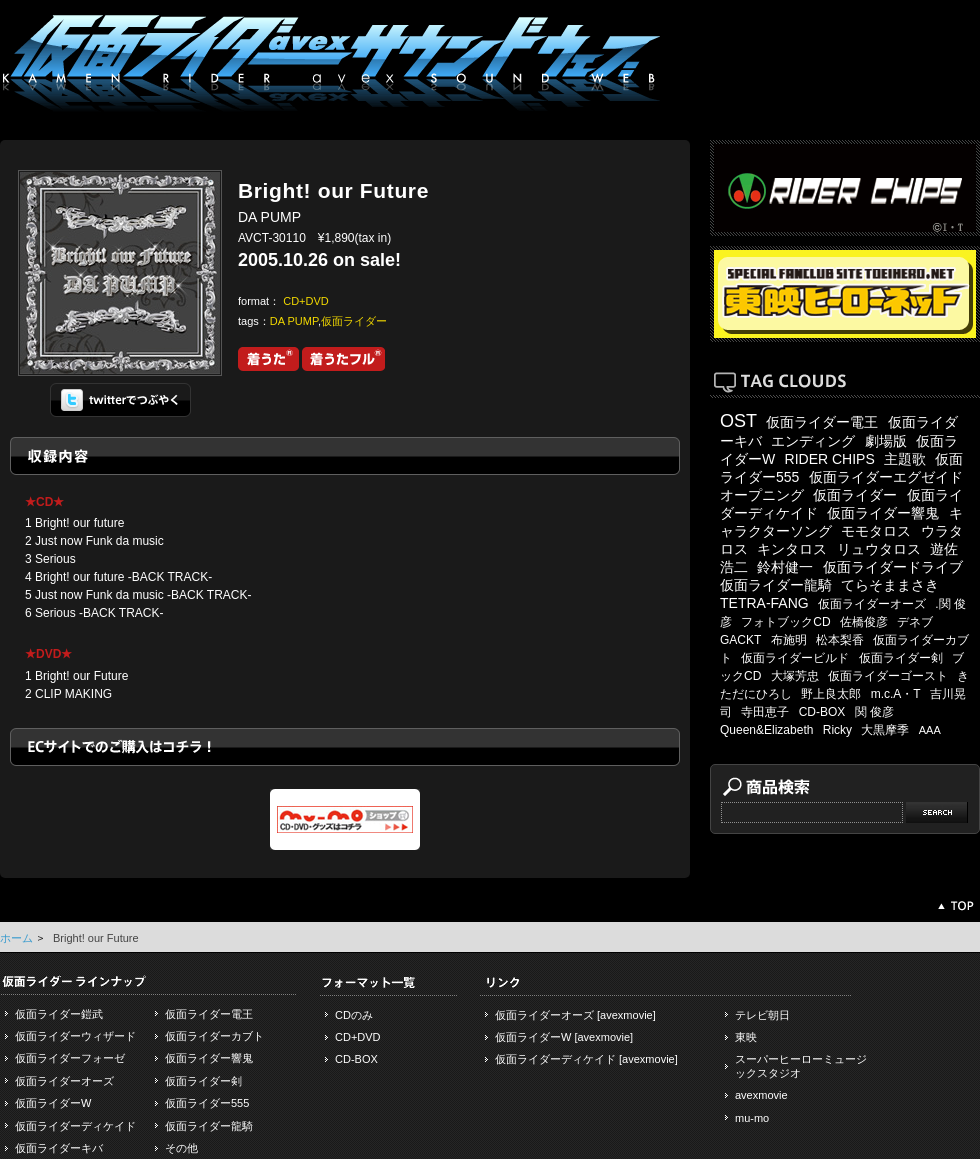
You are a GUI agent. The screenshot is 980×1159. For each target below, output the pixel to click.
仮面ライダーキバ (59, 1148)
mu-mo (752, 1118)
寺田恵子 (765, 712)
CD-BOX (822, 712)
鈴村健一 (785, 567)
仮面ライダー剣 (901, 658)
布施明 (789, 640)
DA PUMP (294, 321)
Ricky (837, 730)
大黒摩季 (885, 730)
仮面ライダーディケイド (75, 1126)
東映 (746, 1037)
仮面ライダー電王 (822, 422)
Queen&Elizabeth (766, 730)
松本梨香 (840, 640)
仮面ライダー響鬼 (883, 513)
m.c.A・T (896, 694)
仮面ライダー (354, 321)
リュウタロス (879, 549)
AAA (930, 730)
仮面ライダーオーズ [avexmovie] (575, 1015)
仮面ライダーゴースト (888, 676)
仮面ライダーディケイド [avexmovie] (586, 1059)
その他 (181, 1148)
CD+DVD (306, 301)
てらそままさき (890, 585)
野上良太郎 (831, 694)
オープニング (762, 495)
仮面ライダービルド (795, 658)
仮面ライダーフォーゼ (70, 1058)
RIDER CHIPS (830, 459)
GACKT (740, 640)
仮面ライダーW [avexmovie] (564, 1037)
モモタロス (876, 531)
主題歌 (905, 459)
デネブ (915, 622)
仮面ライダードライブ (893, 567)
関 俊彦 (874, 712)
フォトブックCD (785, 622)
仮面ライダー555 (207, 1103)
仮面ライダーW (53, 1103)
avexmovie (761, 1095)
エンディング (813, 441)
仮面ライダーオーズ (872, 604)
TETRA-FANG (764, 603)
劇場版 (886, 441)
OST (738, 421)
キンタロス (792, 549)
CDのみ (354, 1015)
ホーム (16, 938)
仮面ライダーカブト (214, 1036)
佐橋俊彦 (864, 622)
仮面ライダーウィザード (75, 1036)
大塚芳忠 (795, 676)
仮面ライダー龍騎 (776, 585)
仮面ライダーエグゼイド (886, 477)
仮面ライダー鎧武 (59, 1014)
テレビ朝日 (762, 1015)
